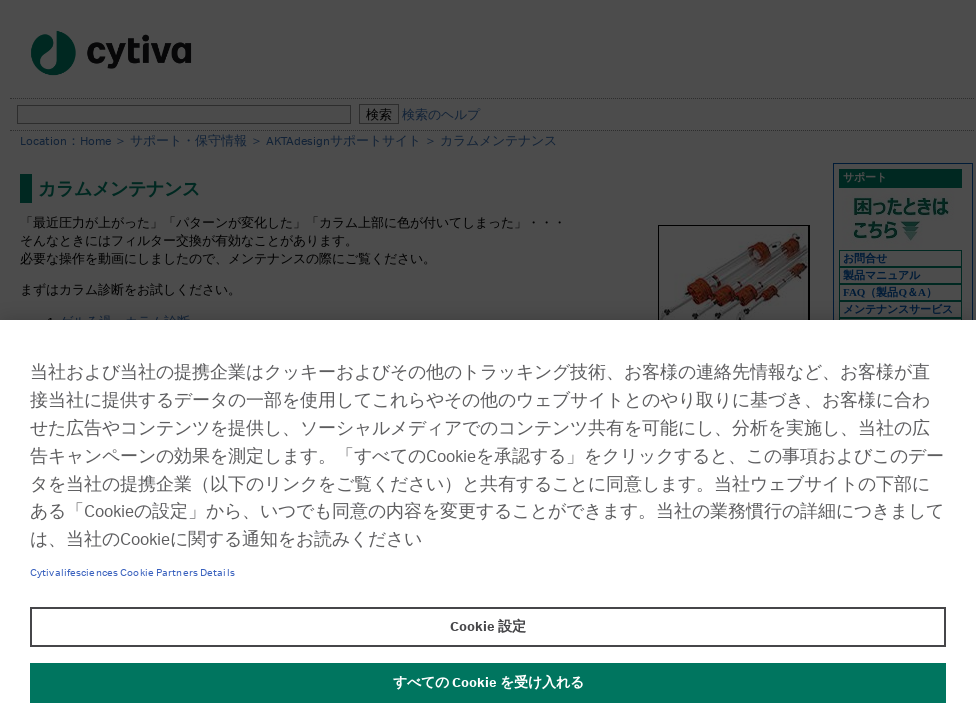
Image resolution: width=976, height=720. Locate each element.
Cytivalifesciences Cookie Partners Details (132, 573)
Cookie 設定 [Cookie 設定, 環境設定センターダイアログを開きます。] (488, 627)
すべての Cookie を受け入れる (488, 683)
